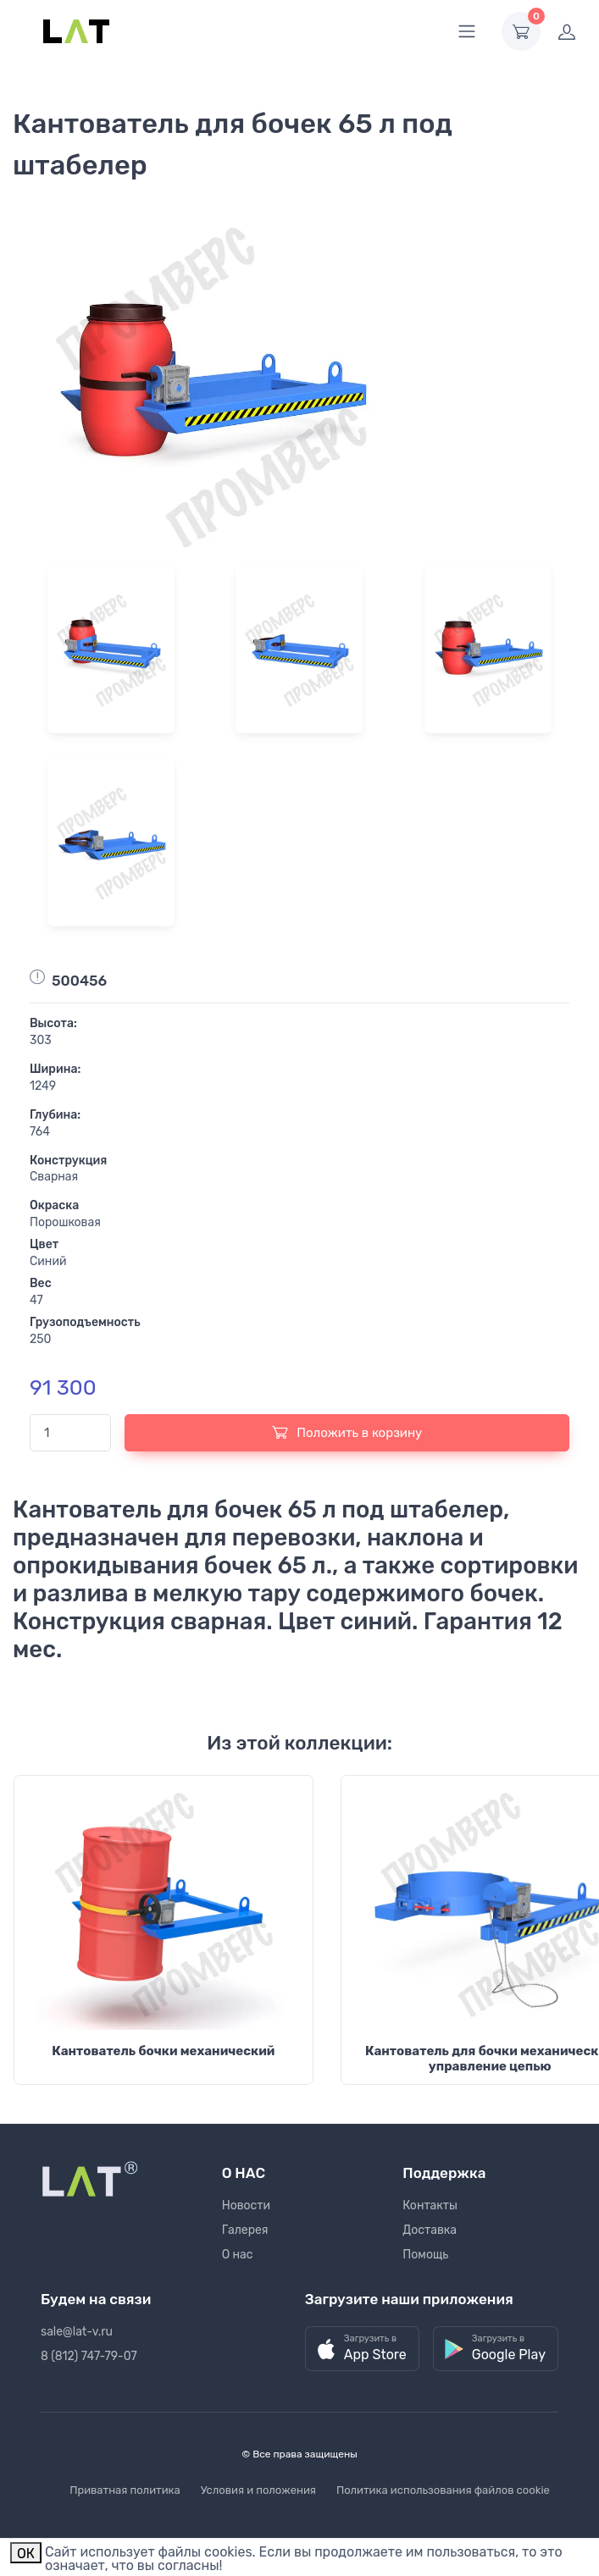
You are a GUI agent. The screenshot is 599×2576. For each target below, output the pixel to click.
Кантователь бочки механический (163, 2051)
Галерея (245, 2230)
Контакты (430, 2205)
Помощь (425, 2254)
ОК (26, 2554)
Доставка (429, 2230)
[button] (362, 2348)
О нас (237, 2254)
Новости (246, 2205)
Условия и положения (258, 2490)
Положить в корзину (347, 1432)
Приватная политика (124, 2490)
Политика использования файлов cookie (443, 2490)
